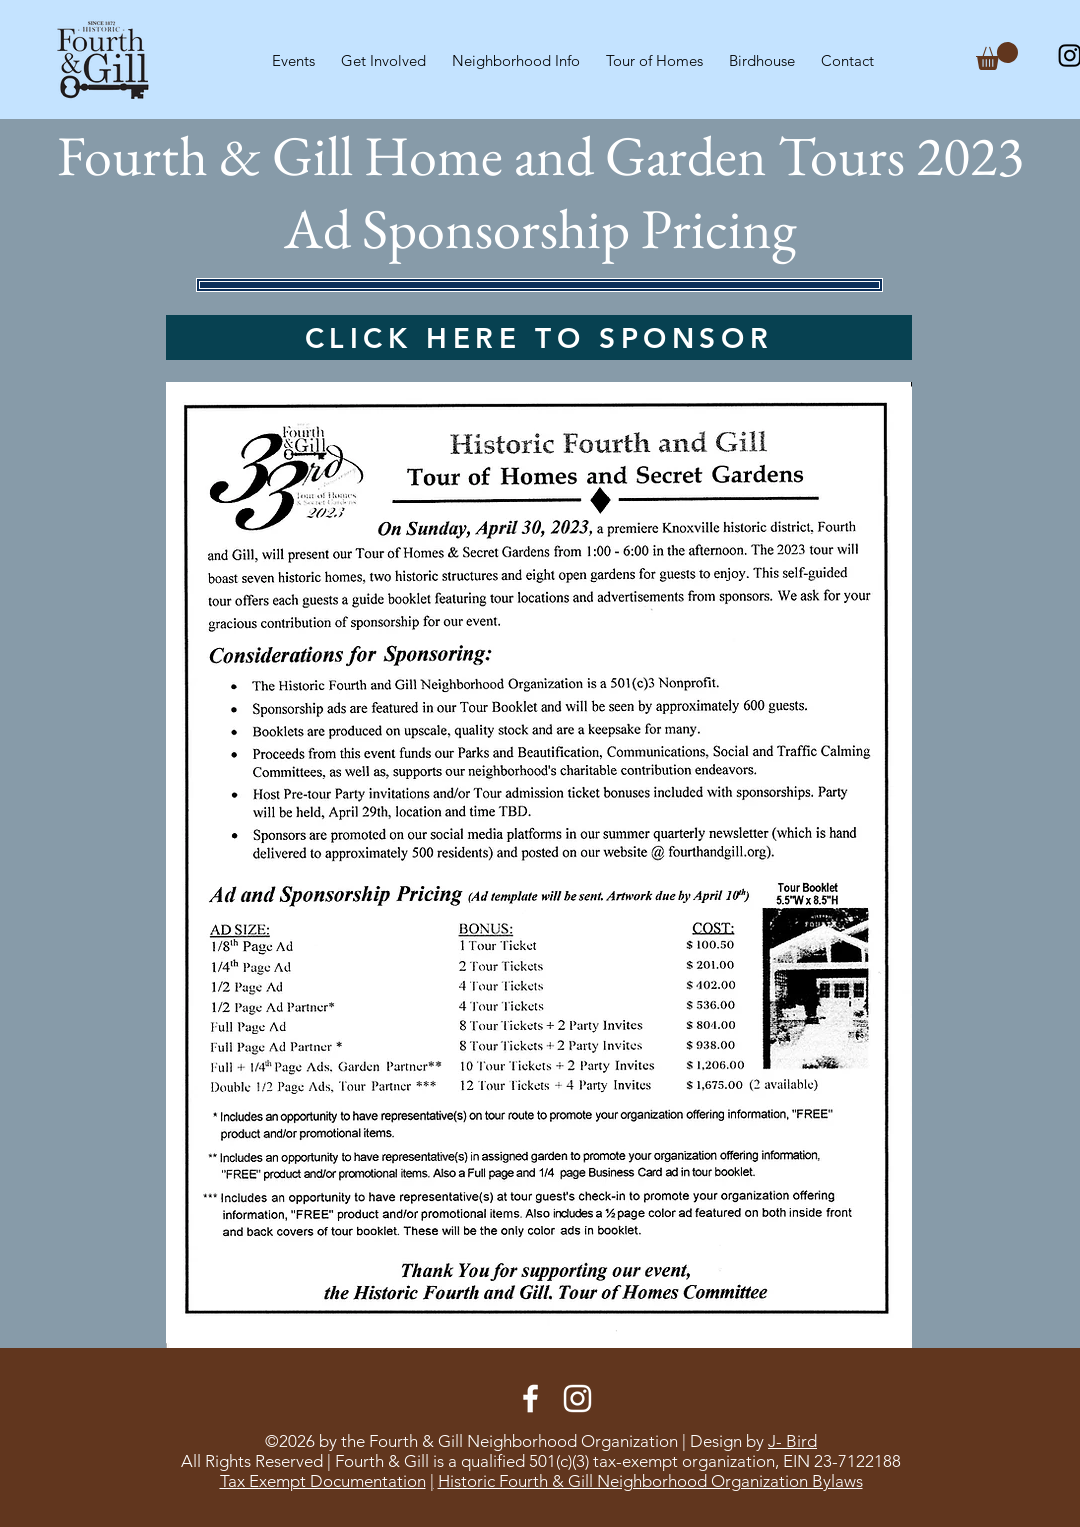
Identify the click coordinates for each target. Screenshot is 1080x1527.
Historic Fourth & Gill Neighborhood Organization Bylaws (650, 1481)
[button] (383, 52)
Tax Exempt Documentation (323, 1481)
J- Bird (792, 1441)
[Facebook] (530, 1398)
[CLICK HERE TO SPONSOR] (539, 337)
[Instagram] (577, 1398)
